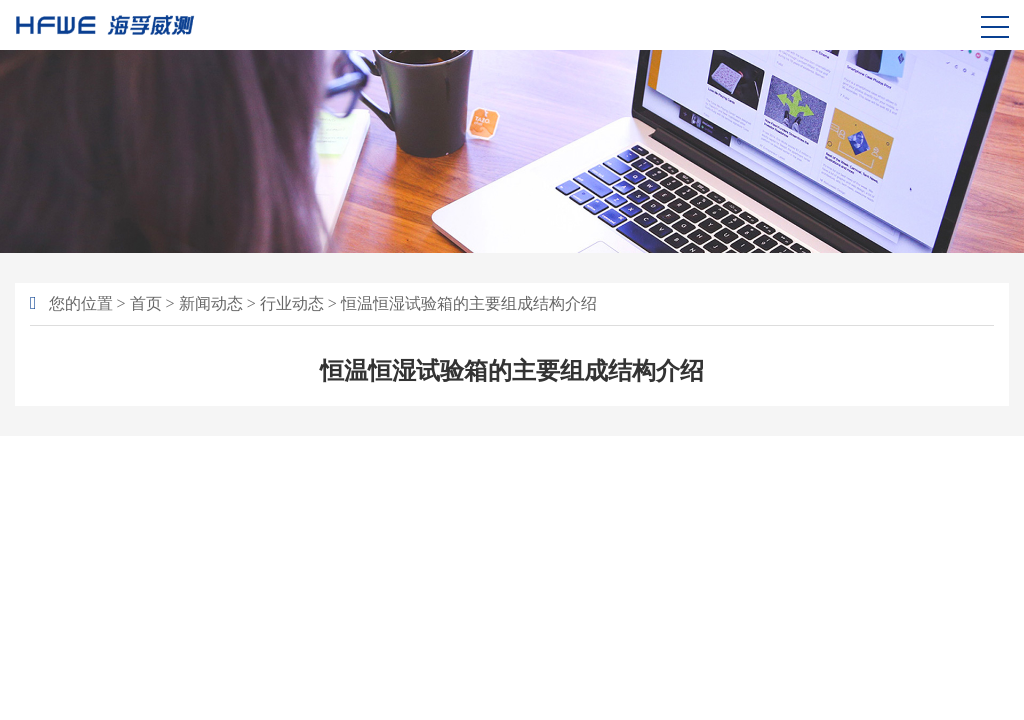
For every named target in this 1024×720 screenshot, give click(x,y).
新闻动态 (211, 303)
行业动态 (292, 303)
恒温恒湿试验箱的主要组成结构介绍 (469, 303)
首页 (146, 303)
